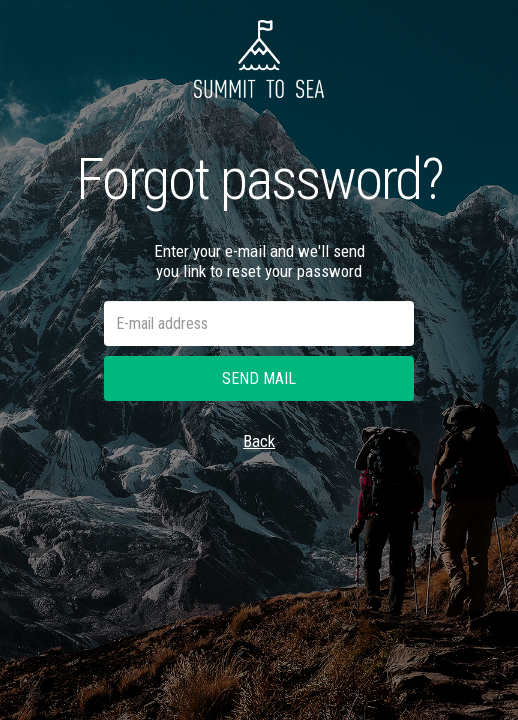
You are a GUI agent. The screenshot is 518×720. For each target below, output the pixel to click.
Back (259, 441)
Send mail (259, 378)
